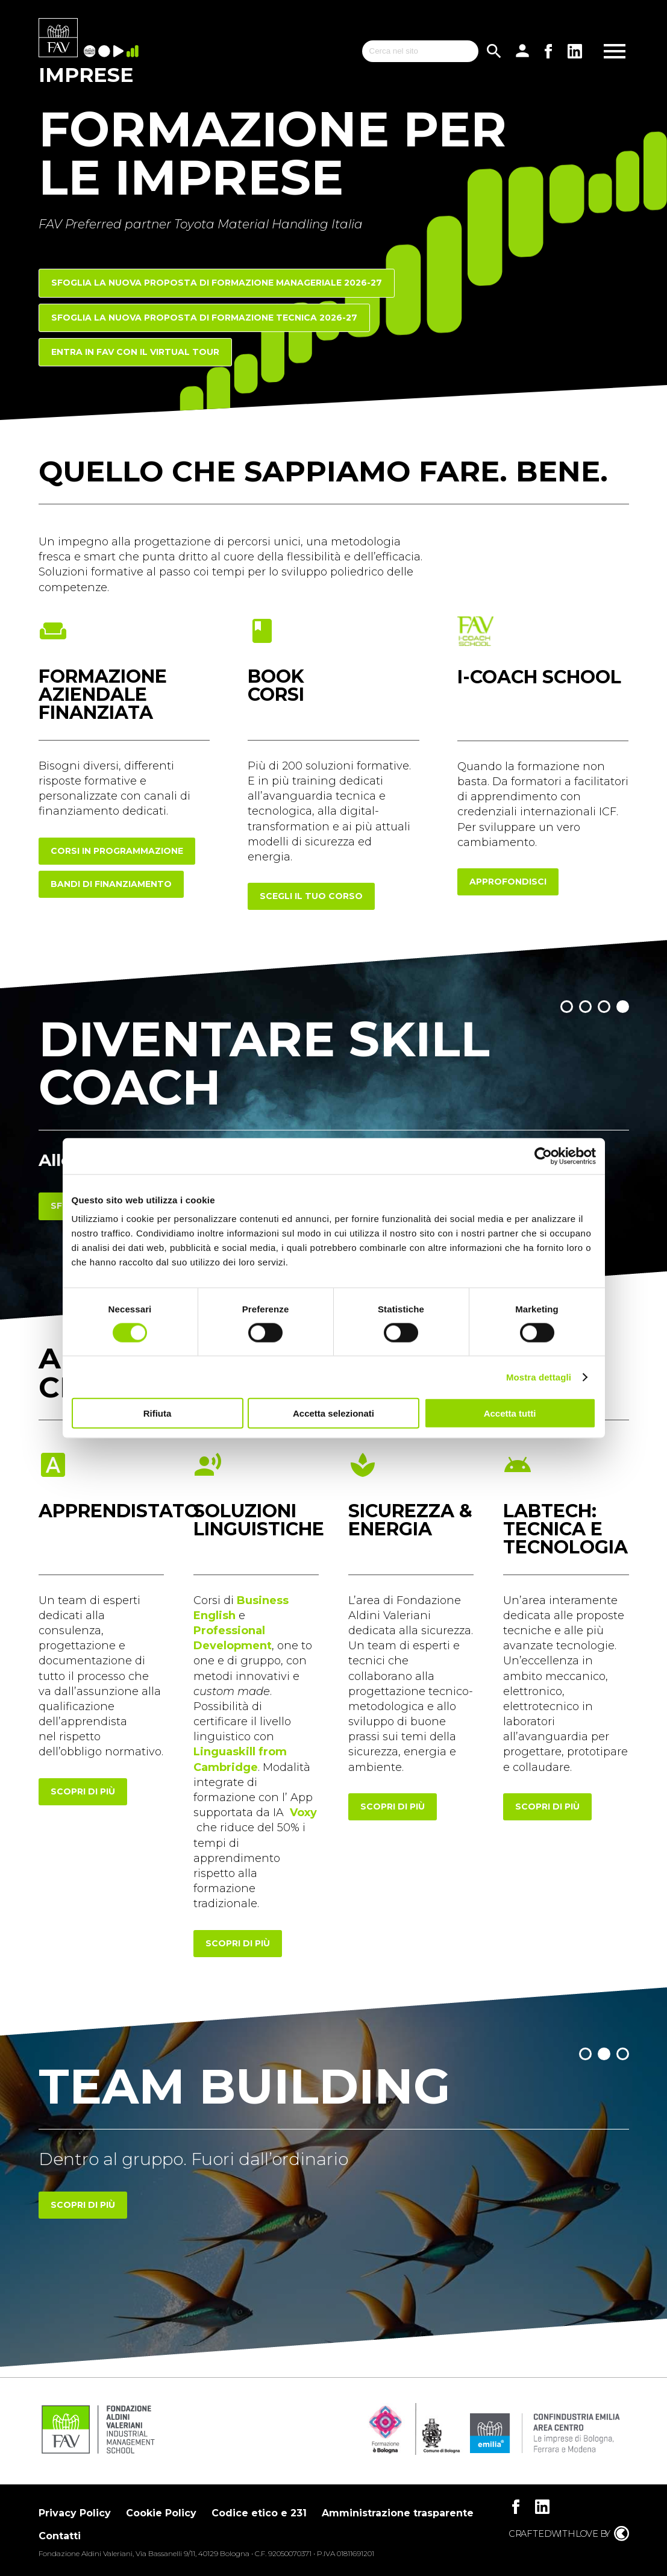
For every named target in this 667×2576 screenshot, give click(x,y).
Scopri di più (83, 2204)
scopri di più (83, 1791)
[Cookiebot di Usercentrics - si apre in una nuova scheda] (543, 1156)
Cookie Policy (161, 2513)
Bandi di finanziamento (111, 884)
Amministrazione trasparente (398, 2513)
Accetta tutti (510, 1413)
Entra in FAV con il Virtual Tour (135, 351)
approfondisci (507, 881)
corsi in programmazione (117, 850)
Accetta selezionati (333, 1413)
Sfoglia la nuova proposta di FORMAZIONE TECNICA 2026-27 (204, 317)
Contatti (60, 2536)
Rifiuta (157, 1413)
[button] (566, 1006)
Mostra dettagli (538, 1376)
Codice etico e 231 (259, 2513)
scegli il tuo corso (311, 896)
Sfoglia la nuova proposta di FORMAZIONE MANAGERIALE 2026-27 (216, 282)
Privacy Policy (75, 2513)
